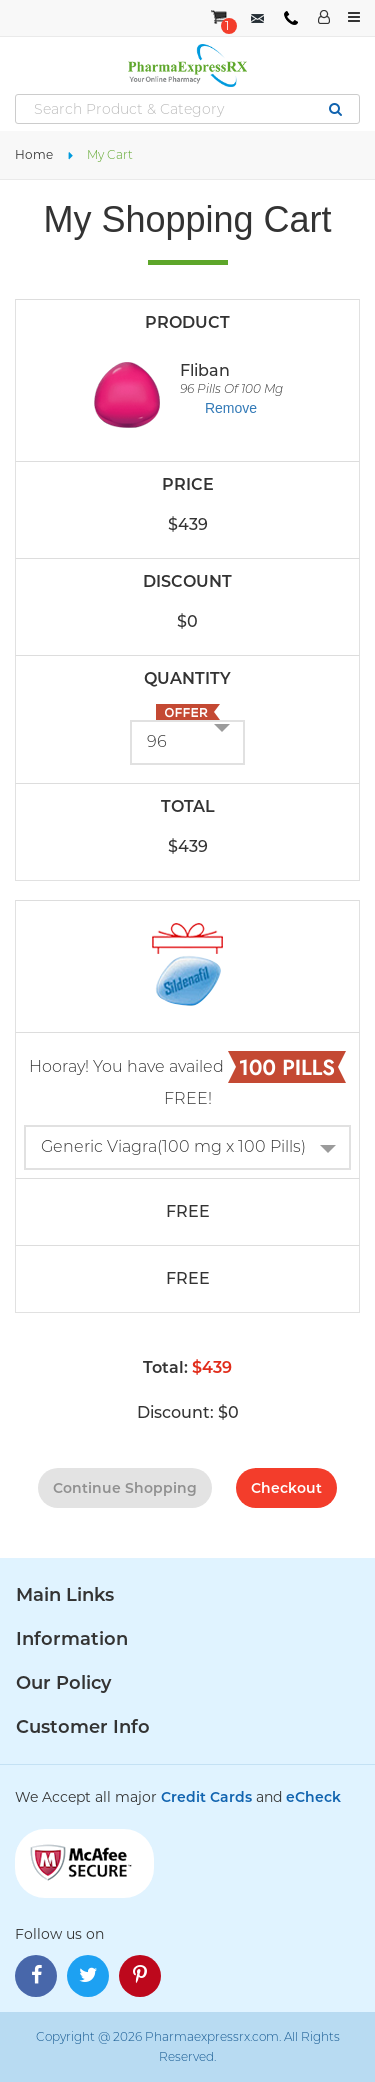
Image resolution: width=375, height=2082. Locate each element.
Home (34, 154)
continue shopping (125, 1488)
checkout (286, 1488)
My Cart (110, 154)
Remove (231, 408)
